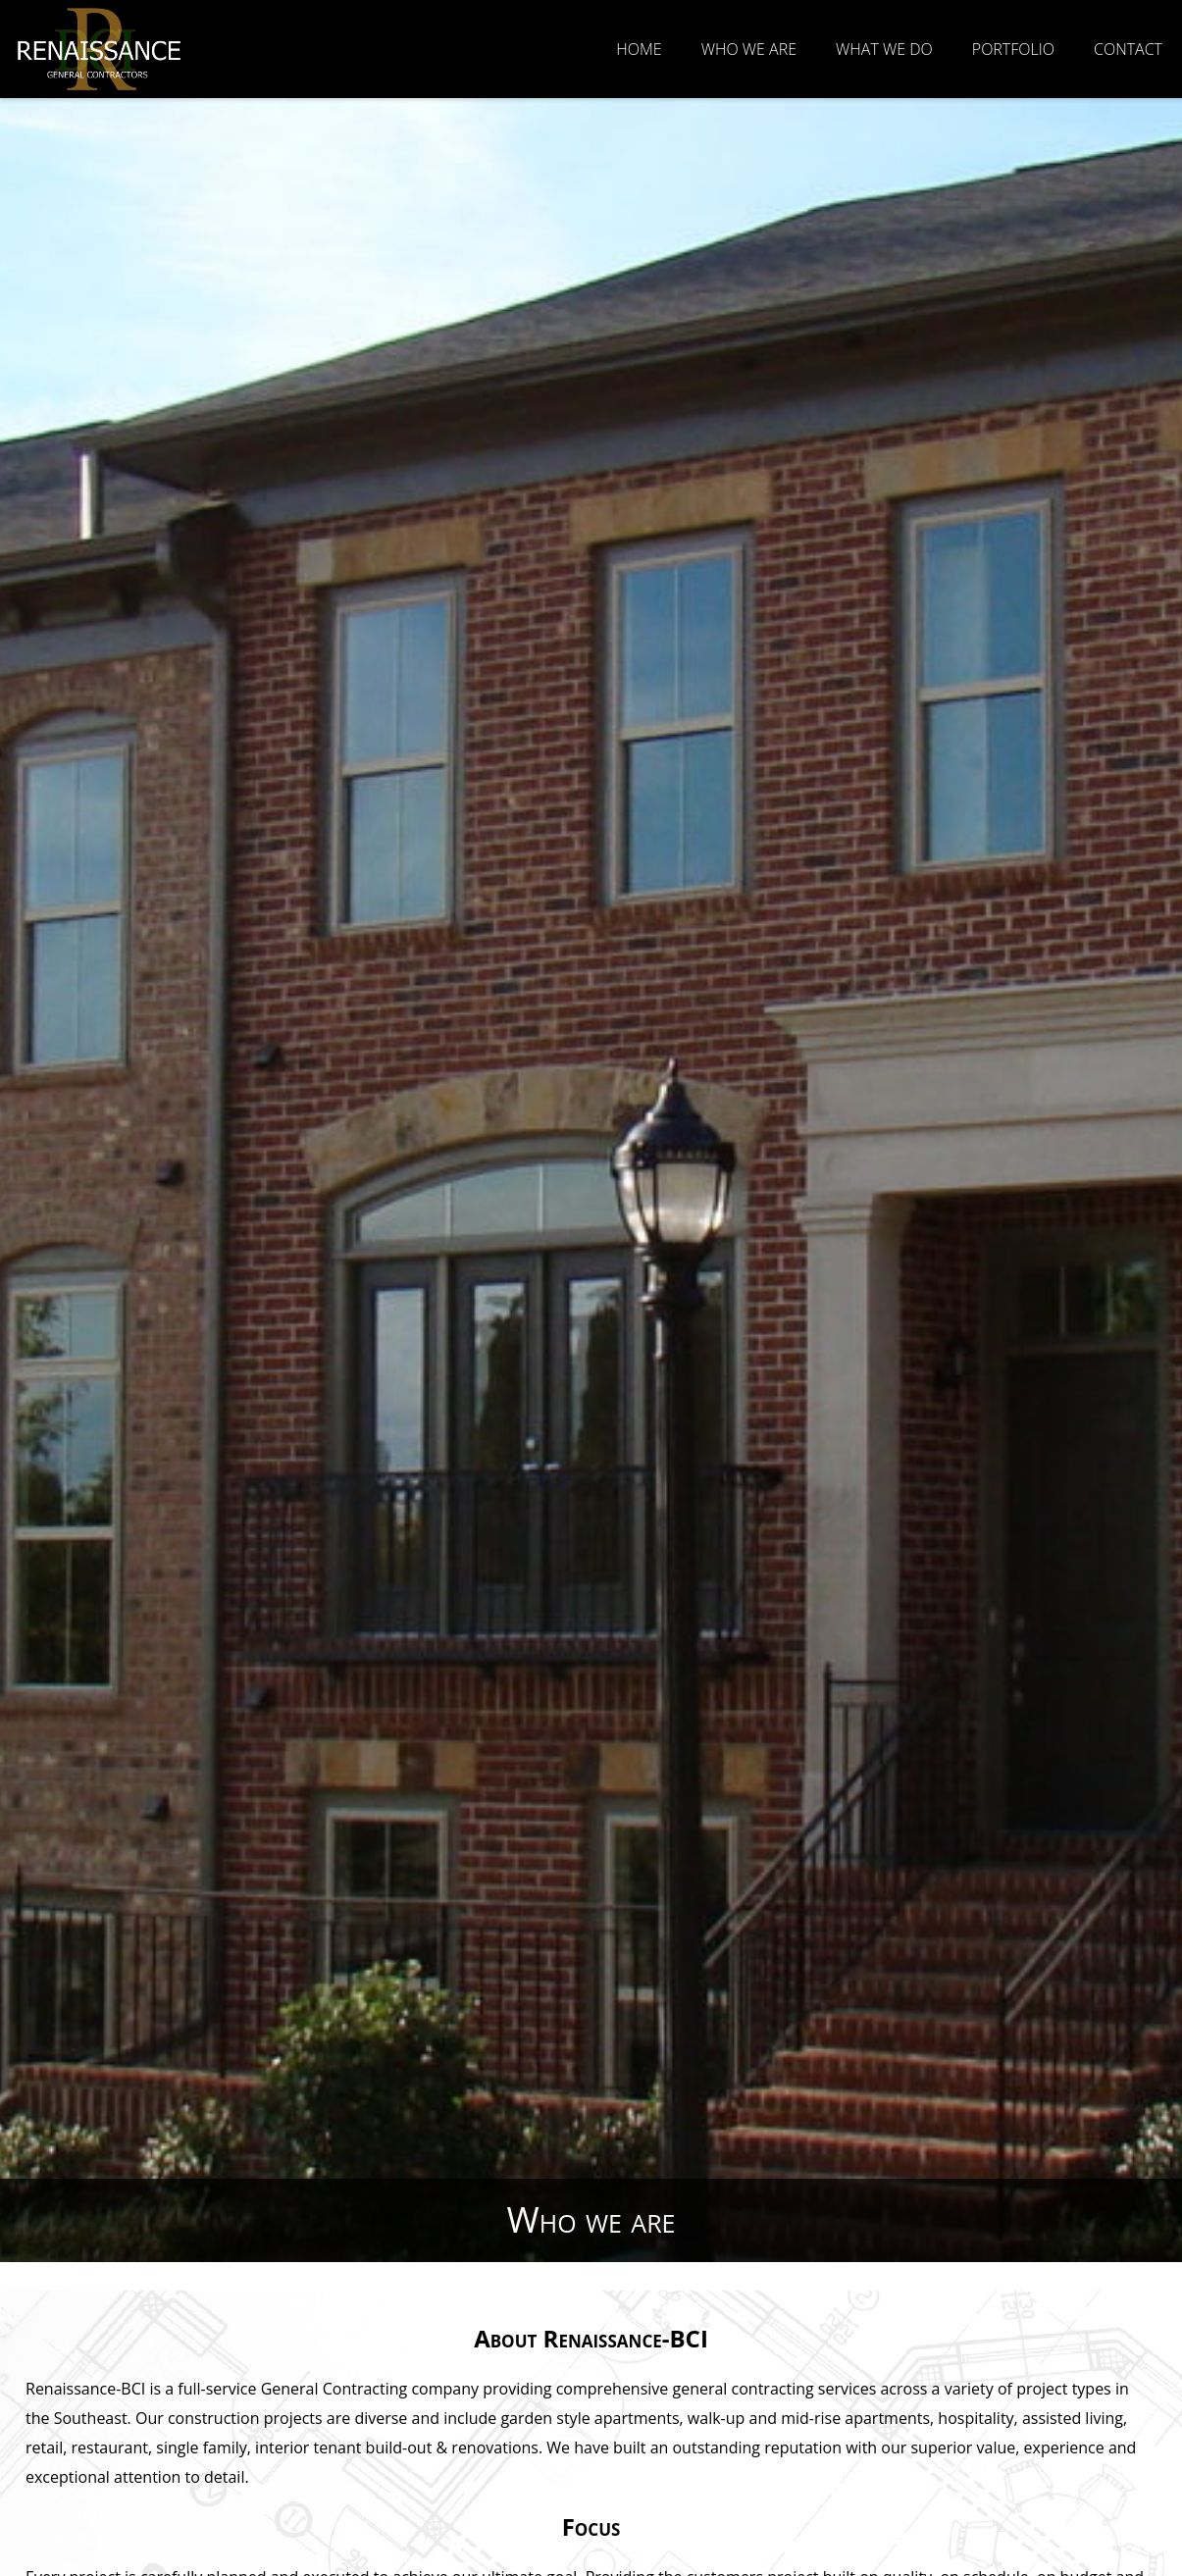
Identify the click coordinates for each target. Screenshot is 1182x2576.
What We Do (884, 49)
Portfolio (1013, 49)
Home (638, 49)
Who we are (749, 49)
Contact (1128, 49)
